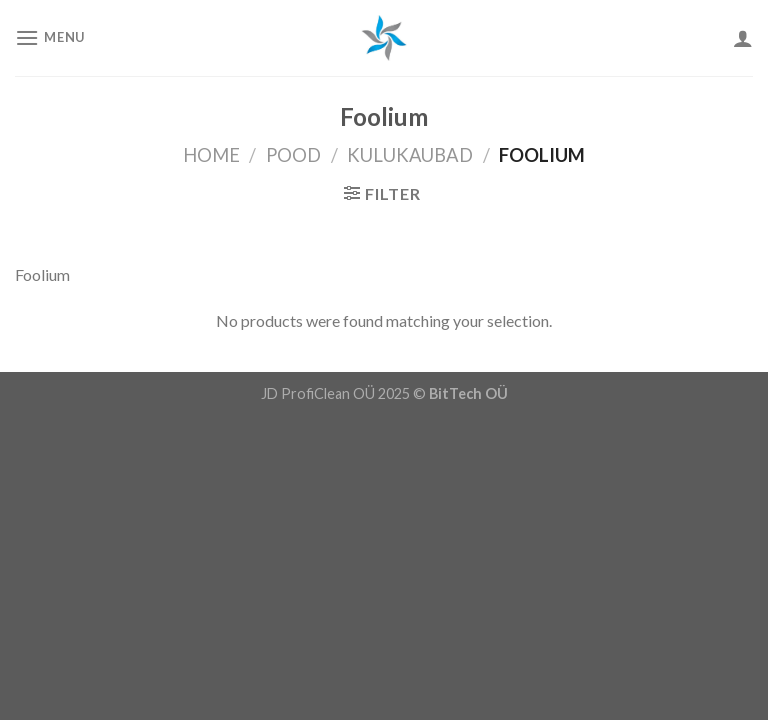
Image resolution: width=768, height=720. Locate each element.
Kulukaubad (410, 155)
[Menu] (50, 37)
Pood (293, 155)
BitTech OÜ (468, 393)
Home (211, 155)
